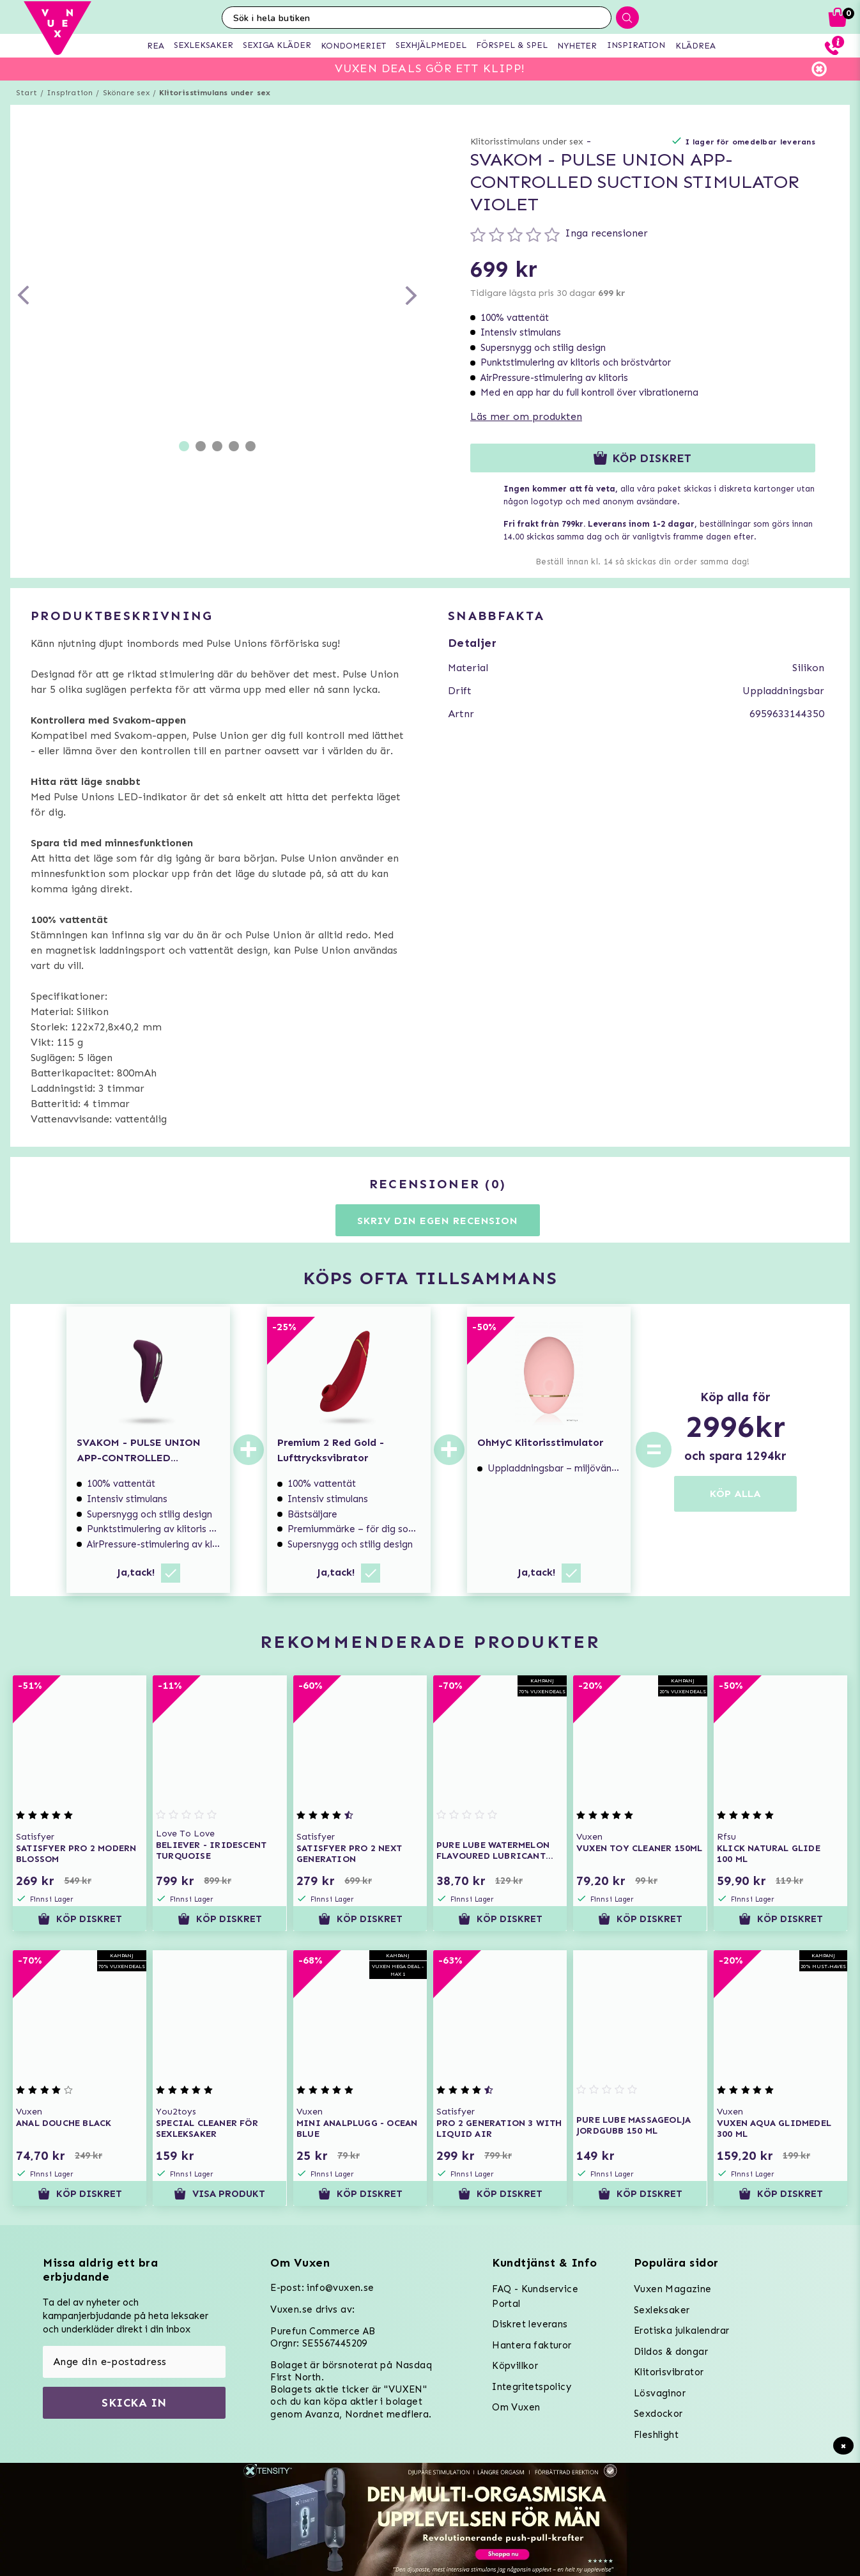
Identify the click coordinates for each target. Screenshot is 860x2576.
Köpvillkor (515, 2365)
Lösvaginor (660, 2393)
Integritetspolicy (531, 2387)
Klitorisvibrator (668, 2372)
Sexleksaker (661, 2310)
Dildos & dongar (671, 2351)
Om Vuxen (516, 2407)
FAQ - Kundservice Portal (535, 2296)
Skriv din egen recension (437, 1220)
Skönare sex (126, 92)
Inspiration (70, 92)
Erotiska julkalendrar (681, 2330)
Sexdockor (658, 2413)
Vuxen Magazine (673, 2289)
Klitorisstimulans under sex (214, 92)
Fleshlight (656, 2434)
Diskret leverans (529, 2324)
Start (26, 92)
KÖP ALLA (735, 1493)
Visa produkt (219, 2194)
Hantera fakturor (531, 2345)
